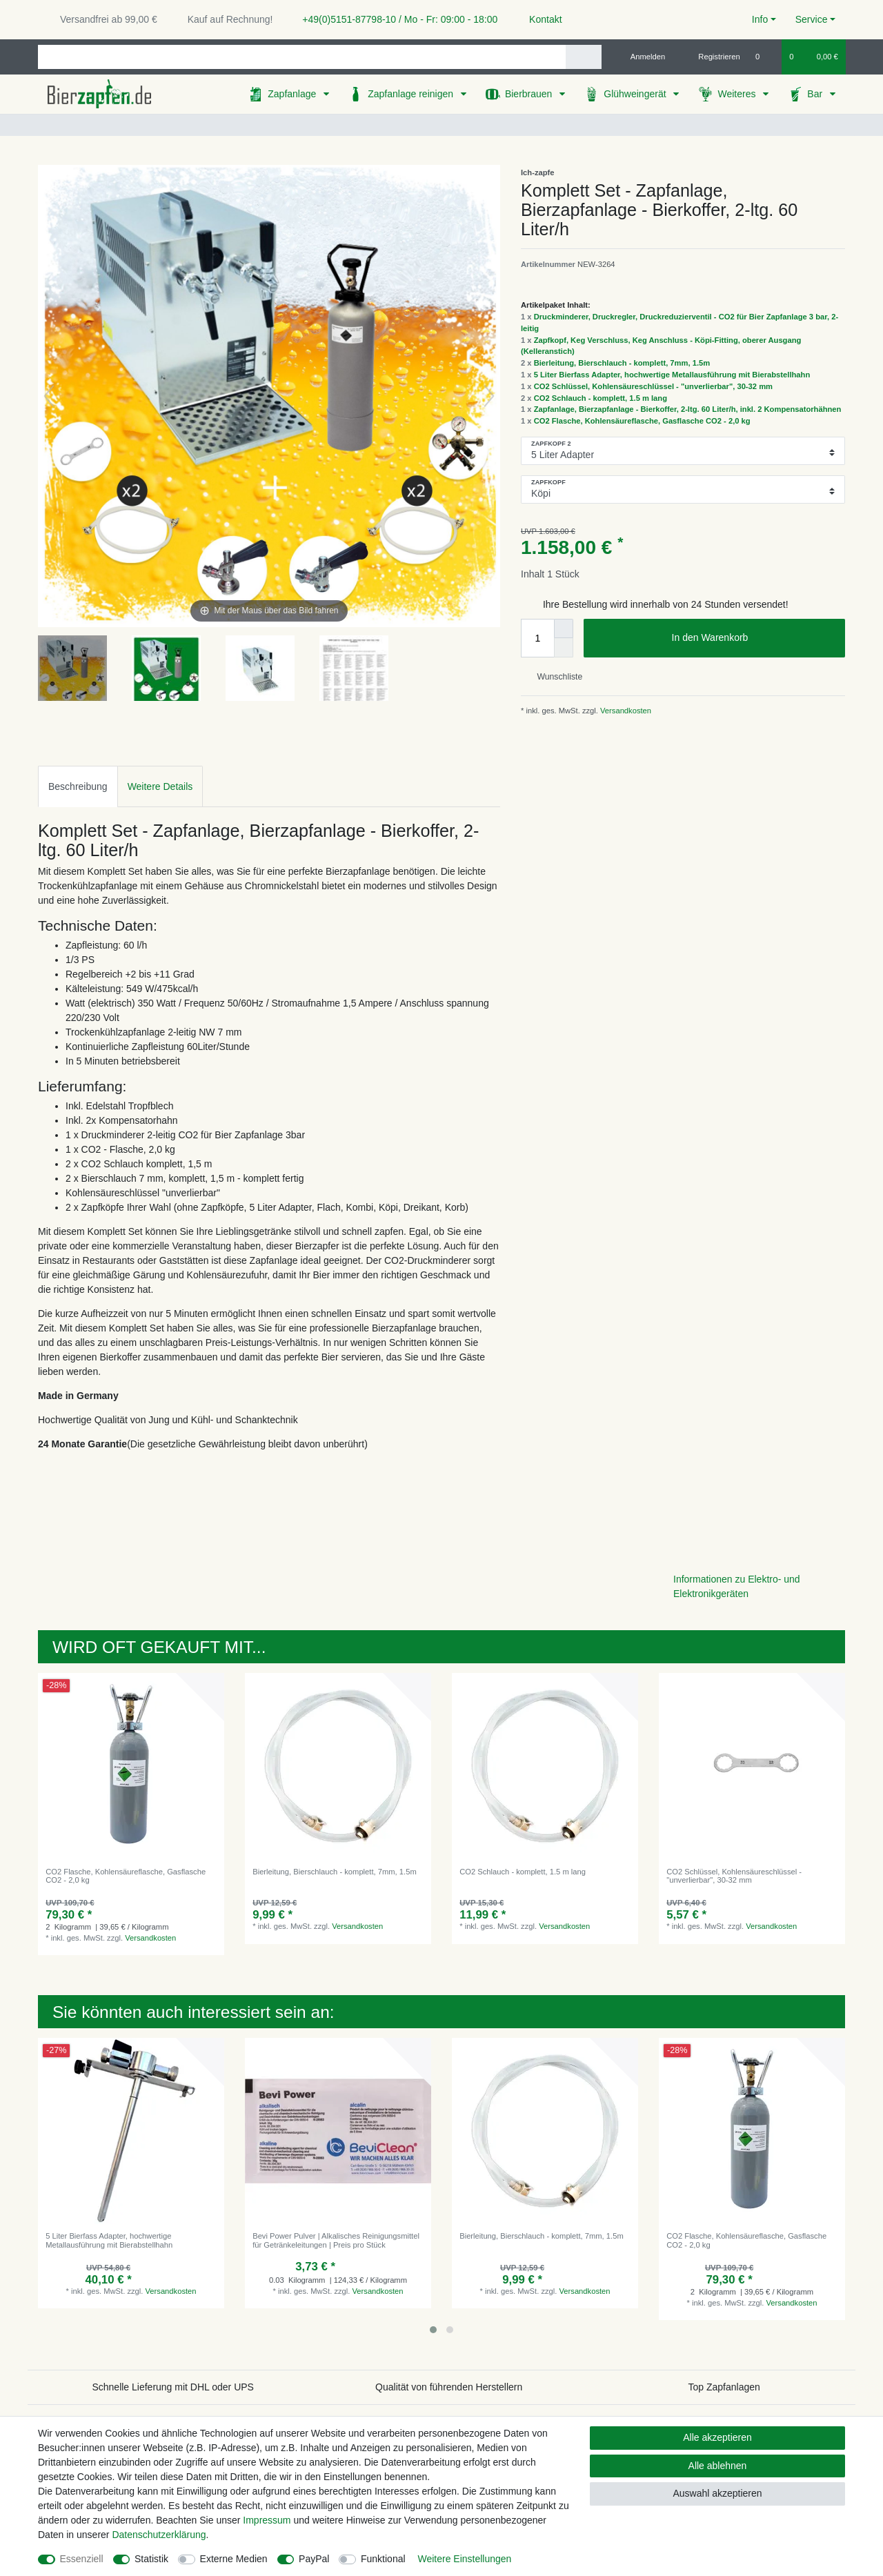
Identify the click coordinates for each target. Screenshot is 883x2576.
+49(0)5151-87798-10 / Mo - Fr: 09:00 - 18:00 (394, 19)
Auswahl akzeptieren (717, 2493)
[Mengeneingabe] (537, 638)
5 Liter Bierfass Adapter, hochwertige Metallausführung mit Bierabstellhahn (672, 374)
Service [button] (811, 19)
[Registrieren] (711, 56)
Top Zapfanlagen (724, 2386)
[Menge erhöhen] (563, 628)
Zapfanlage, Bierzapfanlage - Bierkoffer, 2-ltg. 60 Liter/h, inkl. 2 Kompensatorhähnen (688, 409)
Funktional (383, 2558)
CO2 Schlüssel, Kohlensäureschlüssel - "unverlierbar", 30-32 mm (653, 386)
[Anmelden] (642, 56)
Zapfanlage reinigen (412, 93)
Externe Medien (234, 2558)
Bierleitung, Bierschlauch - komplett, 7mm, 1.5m (622, 363)
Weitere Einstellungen (464, 2558)
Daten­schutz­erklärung (159, 2534)
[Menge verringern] (563, 647)
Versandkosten (624, 710)
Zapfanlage (293, 93)
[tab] (78, 786)
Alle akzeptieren (717, 2437)
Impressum (266, 2520)
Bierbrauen (530, 93)
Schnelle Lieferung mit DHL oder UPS (173, 2386)
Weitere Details (160, 786)
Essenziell (81, 2558)
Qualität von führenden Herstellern (448, 2386)
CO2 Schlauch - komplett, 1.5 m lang (600, 398)
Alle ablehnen (717, 2465)
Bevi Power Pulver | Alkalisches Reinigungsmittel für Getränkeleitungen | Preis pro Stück (335, 2240)
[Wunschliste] (765, 56)
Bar (816, 93)
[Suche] (583, 57)
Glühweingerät (636, 93)
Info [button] (760, 19)
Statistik (151, 2558)
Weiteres (737, 93)
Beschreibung (78, 786)
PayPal (314, 2558)
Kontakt (539, 19)
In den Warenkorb (753, 638)
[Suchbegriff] (302, 57)
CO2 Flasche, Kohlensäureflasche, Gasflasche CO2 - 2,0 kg (642, 421)
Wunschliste (554, 677)
